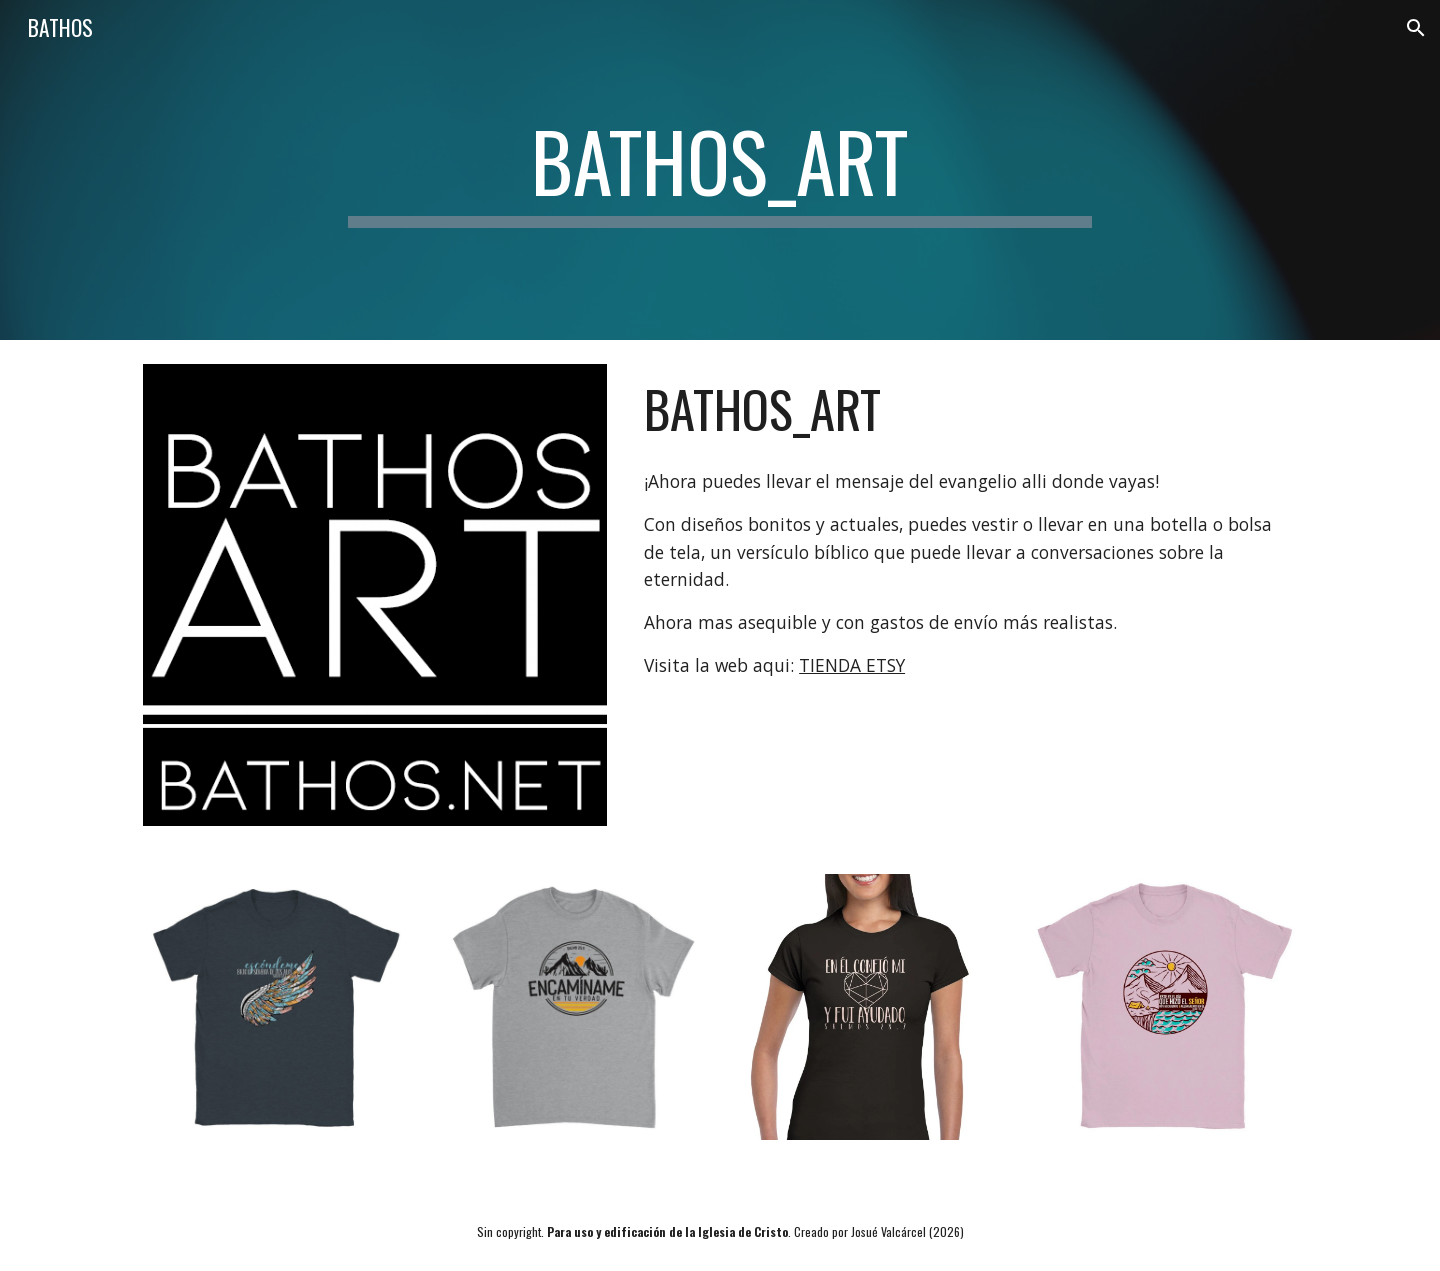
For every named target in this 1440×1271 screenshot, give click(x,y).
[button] (1416, 28)
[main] (720, 170)
